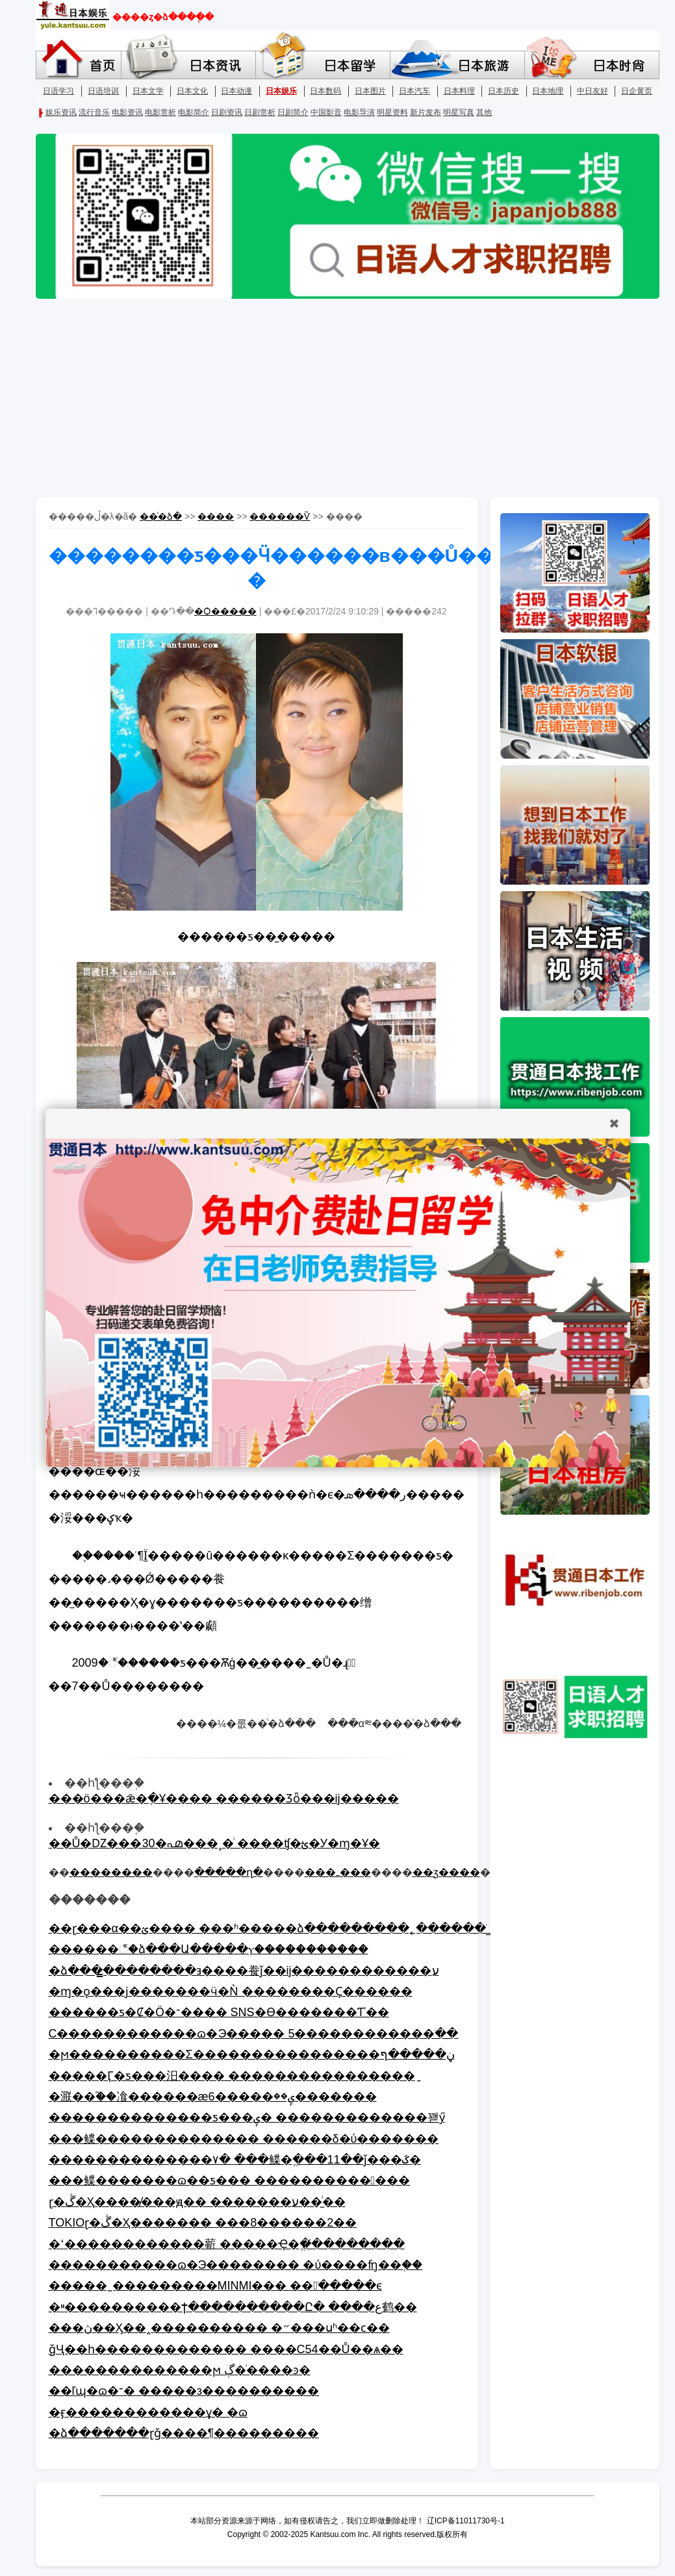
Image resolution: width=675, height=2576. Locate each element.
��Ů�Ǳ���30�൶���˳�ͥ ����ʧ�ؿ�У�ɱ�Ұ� (214, 1843)
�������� (111, 1872)
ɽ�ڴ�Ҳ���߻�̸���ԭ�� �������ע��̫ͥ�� (197, 2201)
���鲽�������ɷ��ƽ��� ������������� (230, 2180)
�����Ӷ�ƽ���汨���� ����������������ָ (232, 2075)
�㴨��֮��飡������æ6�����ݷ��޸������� (213, 2096)
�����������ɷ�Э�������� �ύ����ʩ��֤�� (236, 2264)
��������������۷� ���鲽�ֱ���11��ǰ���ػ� (235, 2159)
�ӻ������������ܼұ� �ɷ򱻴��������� (148, 2412)
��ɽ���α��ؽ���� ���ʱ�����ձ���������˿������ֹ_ (270, 1928)
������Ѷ (279, 516)
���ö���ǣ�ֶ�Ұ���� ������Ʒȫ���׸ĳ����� (224, 1798)
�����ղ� (228, 1872)
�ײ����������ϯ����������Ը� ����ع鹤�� (233, 2307)
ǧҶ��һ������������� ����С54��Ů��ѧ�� (226, 2349)
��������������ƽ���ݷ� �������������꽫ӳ (247, 2117)
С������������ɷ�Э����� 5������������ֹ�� (254, 2033)
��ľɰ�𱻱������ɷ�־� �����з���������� (184, 2390)
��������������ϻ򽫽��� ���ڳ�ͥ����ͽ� (180, 2370)
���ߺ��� (338, 1872)
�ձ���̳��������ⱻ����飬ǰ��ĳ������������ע (244, 1970)
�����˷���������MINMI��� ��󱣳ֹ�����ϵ (216, 2285)
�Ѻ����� (225, 611)
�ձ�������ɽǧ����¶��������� (184, 2433)
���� (215, 516)
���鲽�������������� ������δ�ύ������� (244, 2138)
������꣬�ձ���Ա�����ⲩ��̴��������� (208, 1949)
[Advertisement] (338, 399)
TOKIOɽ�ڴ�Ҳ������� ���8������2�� (203, 2222)
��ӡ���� (446, 1872)
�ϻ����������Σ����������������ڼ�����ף (252, 2054)
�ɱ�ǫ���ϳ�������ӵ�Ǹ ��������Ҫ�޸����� (231, 1991)
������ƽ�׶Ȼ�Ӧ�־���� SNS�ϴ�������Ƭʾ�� (219, 2012)
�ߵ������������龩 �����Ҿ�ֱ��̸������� (227, 2244)
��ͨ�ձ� (161, 516)
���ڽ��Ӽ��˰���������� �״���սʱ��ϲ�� (219, 2327)
